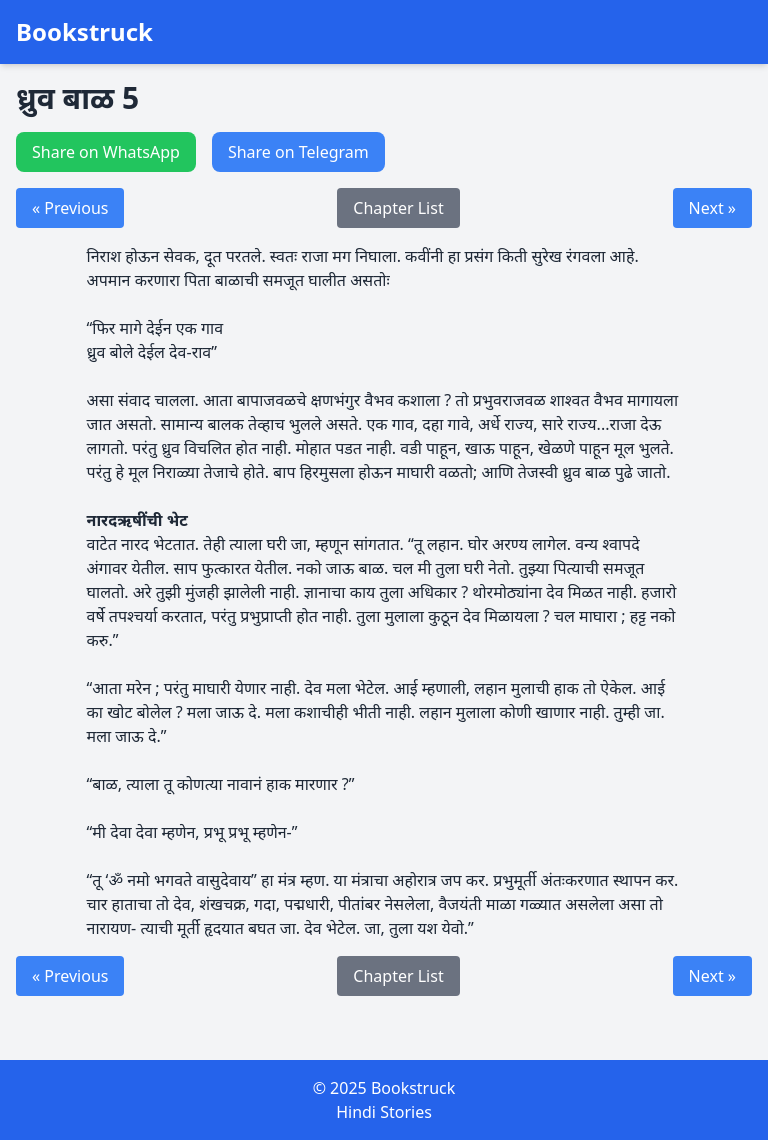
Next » (712, 208)
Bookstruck (84, 32)
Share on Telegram (298, 152)
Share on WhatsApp (106, 152)
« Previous (70, 208)
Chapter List (398, 208)
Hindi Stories (384, 1112)
